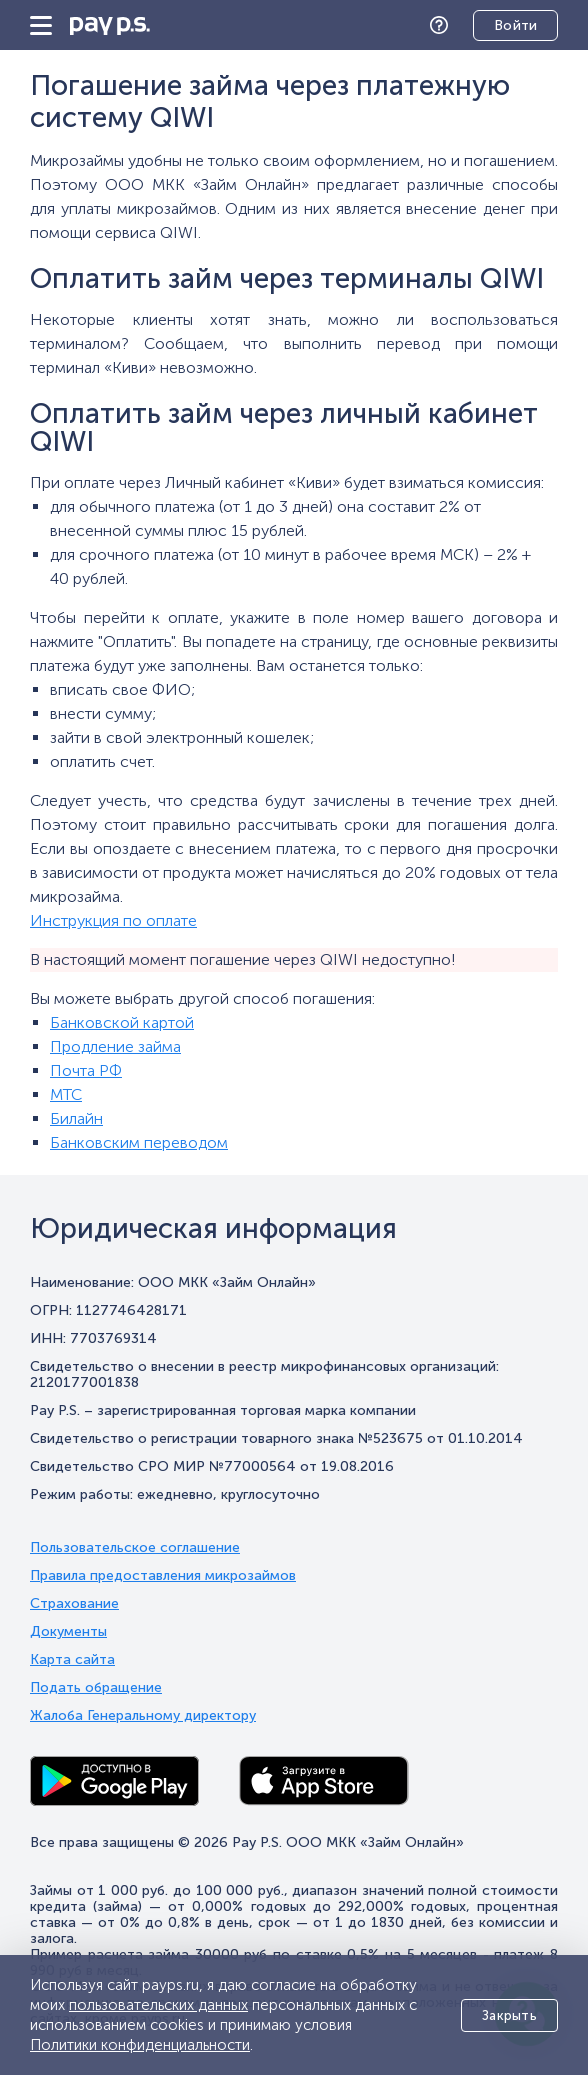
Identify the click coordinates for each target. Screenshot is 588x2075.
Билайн (76, 1118)
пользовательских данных (158, 2005)
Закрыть (509, 2015)
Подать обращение (96, 1688)
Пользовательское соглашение (135, 1548)
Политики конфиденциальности (140, 2045)
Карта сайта (72, 1660)
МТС (66, 1094)
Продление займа (115, 1046)
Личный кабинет (500, 27)
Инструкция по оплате (113, 920)
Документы (68, 1632)
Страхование (74, 1604)
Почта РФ (86, 1070)
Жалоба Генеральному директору (143, 1716)
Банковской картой (122, 1022)
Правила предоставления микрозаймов (163, 1576)
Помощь (444, 25)
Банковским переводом (139, 1142)
